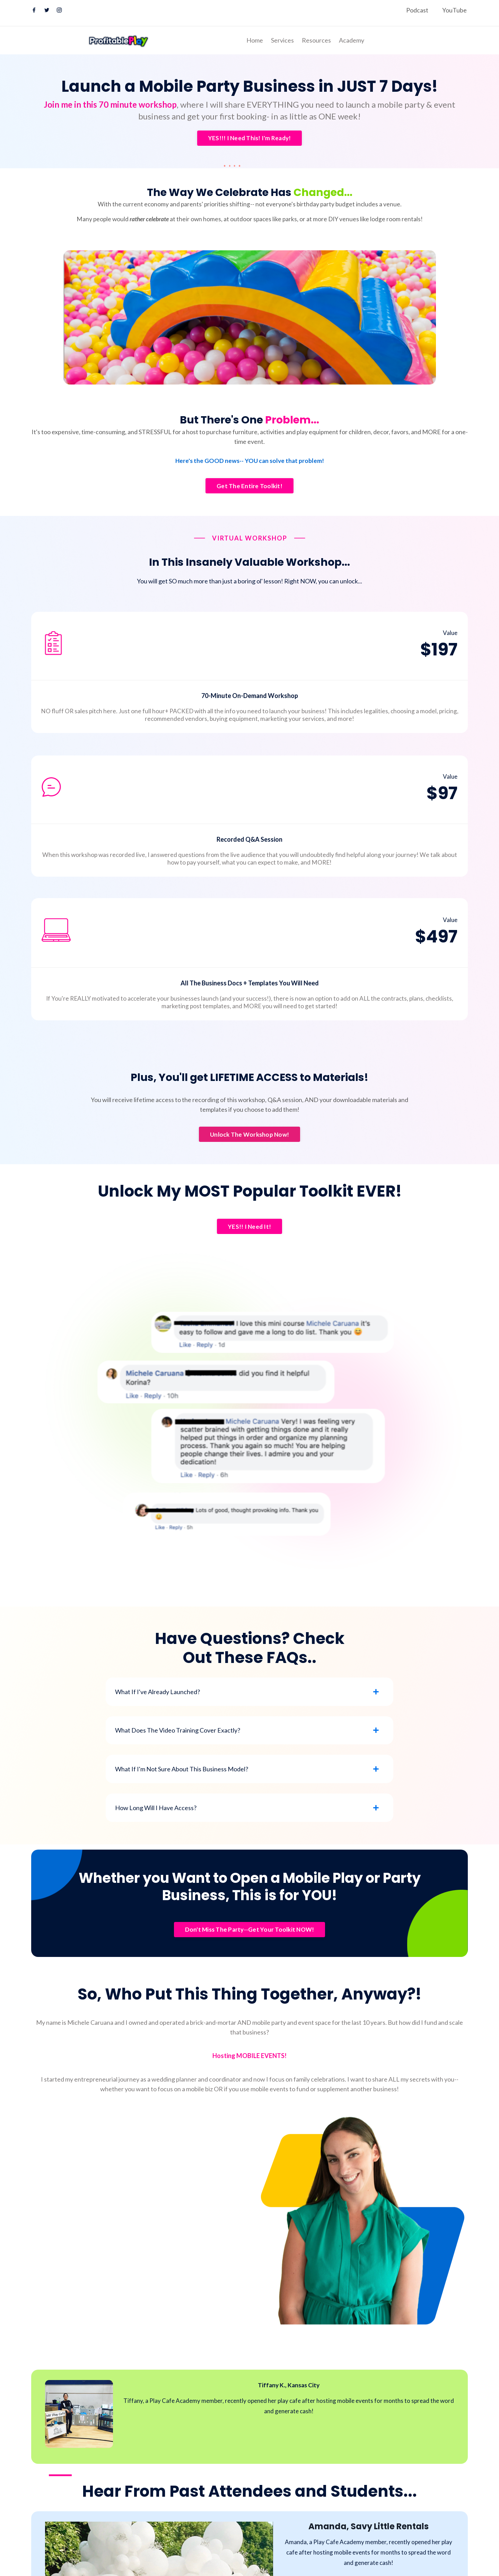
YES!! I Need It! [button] (249, 1243)
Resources (316, 40)
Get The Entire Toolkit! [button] (249, 502)
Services (282, 40)
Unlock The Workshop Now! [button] (249, 1151)
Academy (351, 40)
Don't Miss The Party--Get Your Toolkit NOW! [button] (249, 1960)
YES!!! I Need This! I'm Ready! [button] (249, 138)
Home (254, 40)
